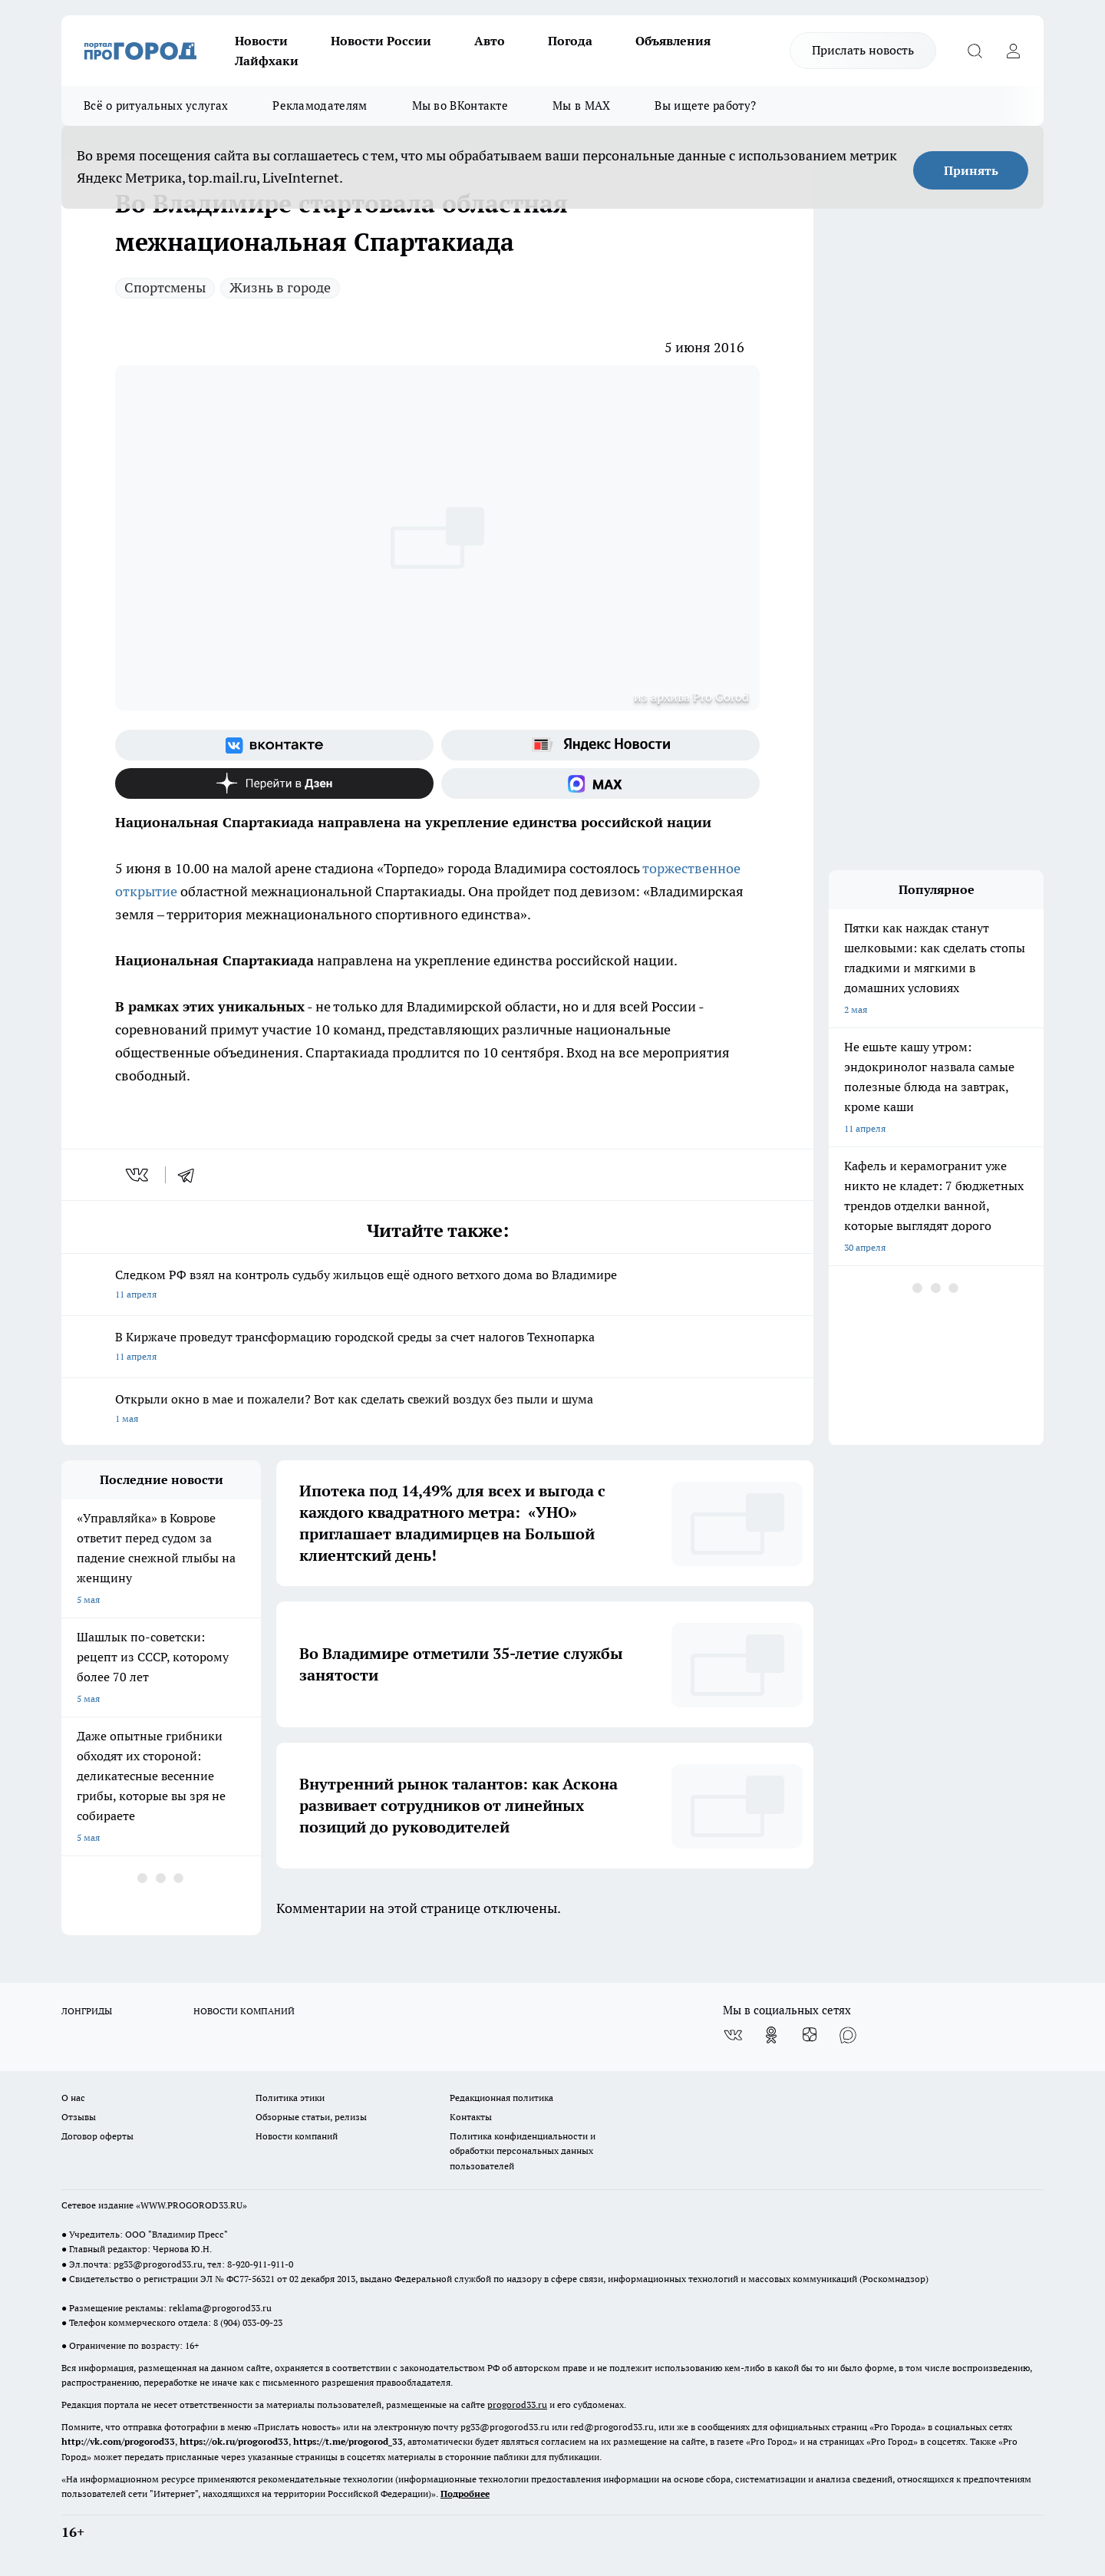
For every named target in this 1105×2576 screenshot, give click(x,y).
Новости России (381, 40)
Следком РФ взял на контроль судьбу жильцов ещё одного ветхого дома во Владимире (437, 1285)
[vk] (138, 1175)
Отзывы (78, 2116)
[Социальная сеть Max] (600, 783)
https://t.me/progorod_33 (348, 2441)
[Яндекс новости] (600, 745)
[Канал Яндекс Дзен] (274, 783)
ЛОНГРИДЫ (86, 2011)
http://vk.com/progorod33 (118, 2441)
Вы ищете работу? (705, 105)
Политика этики (290, 2097)
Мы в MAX (581, 105)
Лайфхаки (267, 60)
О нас (73, 2097)
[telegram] (191, 1175)
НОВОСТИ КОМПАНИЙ (244, 2011)
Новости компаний (297, 2136)
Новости (261, 40)
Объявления (673, 40)
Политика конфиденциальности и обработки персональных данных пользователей (522, 2150)
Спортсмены (165, 287)
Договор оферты (97, 2136)
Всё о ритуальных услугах (156, 105)
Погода (570, 40)
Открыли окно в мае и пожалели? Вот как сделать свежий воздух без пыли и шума (437, 1410)
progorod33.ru (517, 2404)
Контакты (471, 2116)
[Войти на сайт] (1013, 50)
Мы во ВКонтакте (460, 105)
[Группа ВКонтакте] (274, 745)
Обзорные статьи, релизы (311, 2116)
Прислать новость (863, 50)
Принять (971, 170)
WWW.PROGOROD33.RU (191, 2205)
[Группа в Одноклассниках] (771, 2035)
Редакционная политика (501, 2097)
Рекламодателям (319, 105)
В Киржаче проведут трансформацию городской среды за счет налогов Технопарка (437, 1348)
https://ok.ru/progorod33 (234, 2441)
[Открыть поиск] (974, 50)
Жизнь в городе (280, 287)
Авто (489, 40)
